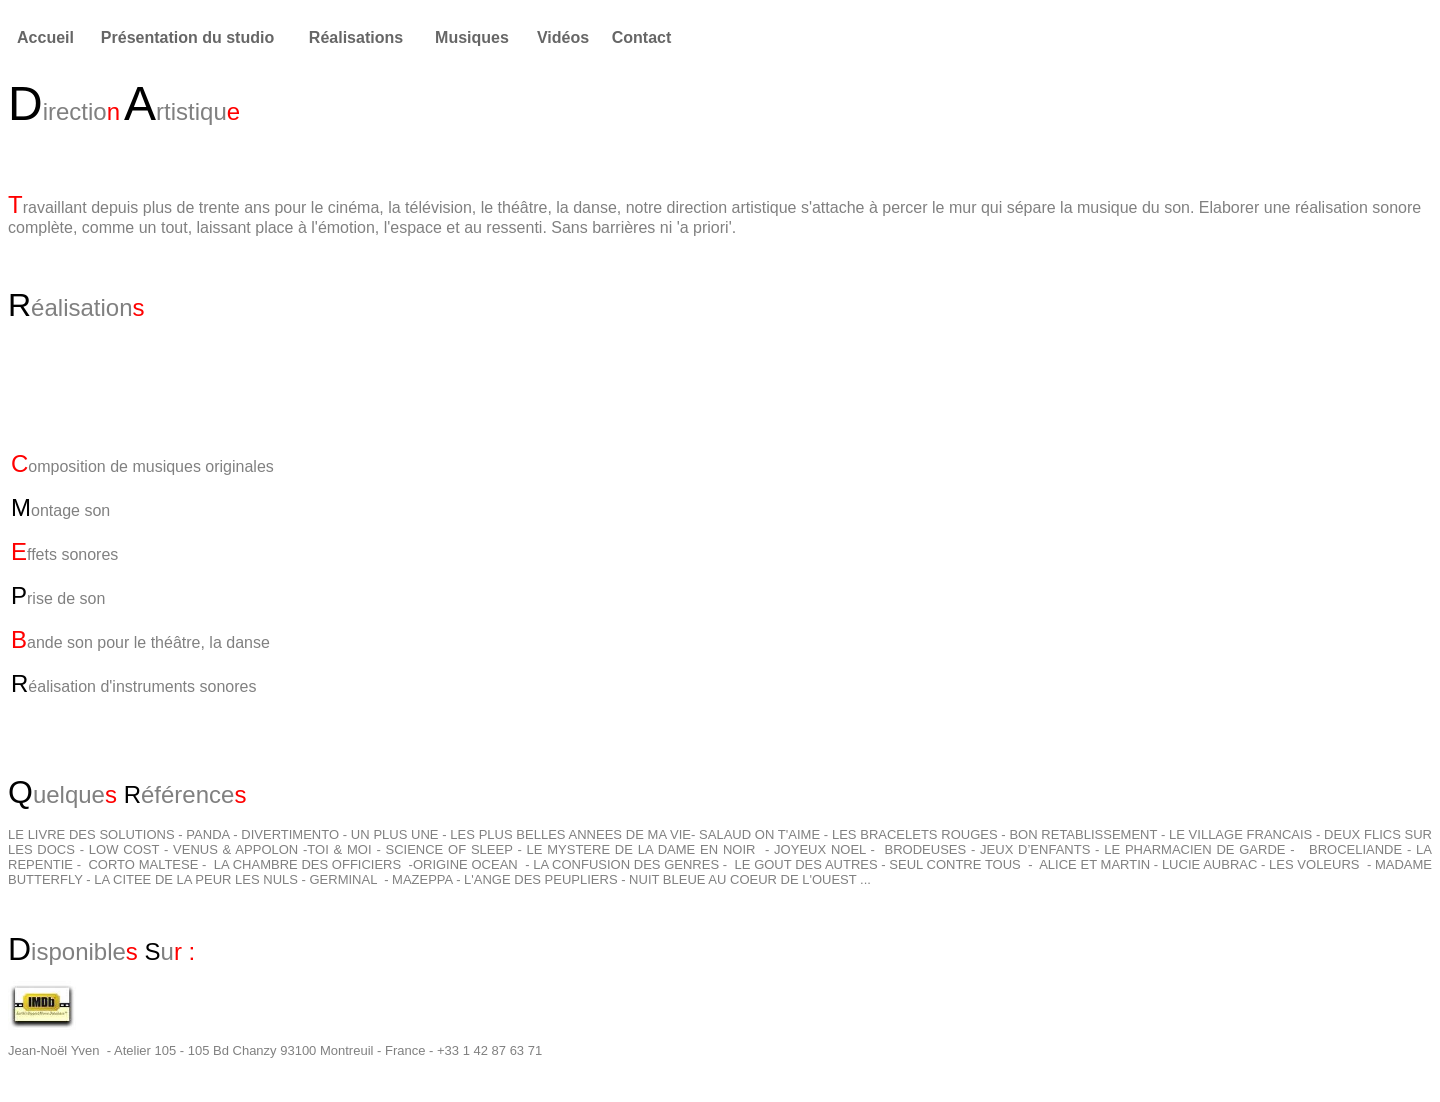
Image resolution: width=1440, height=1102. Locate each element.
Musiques (472, 37)
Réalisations (356, 37)
